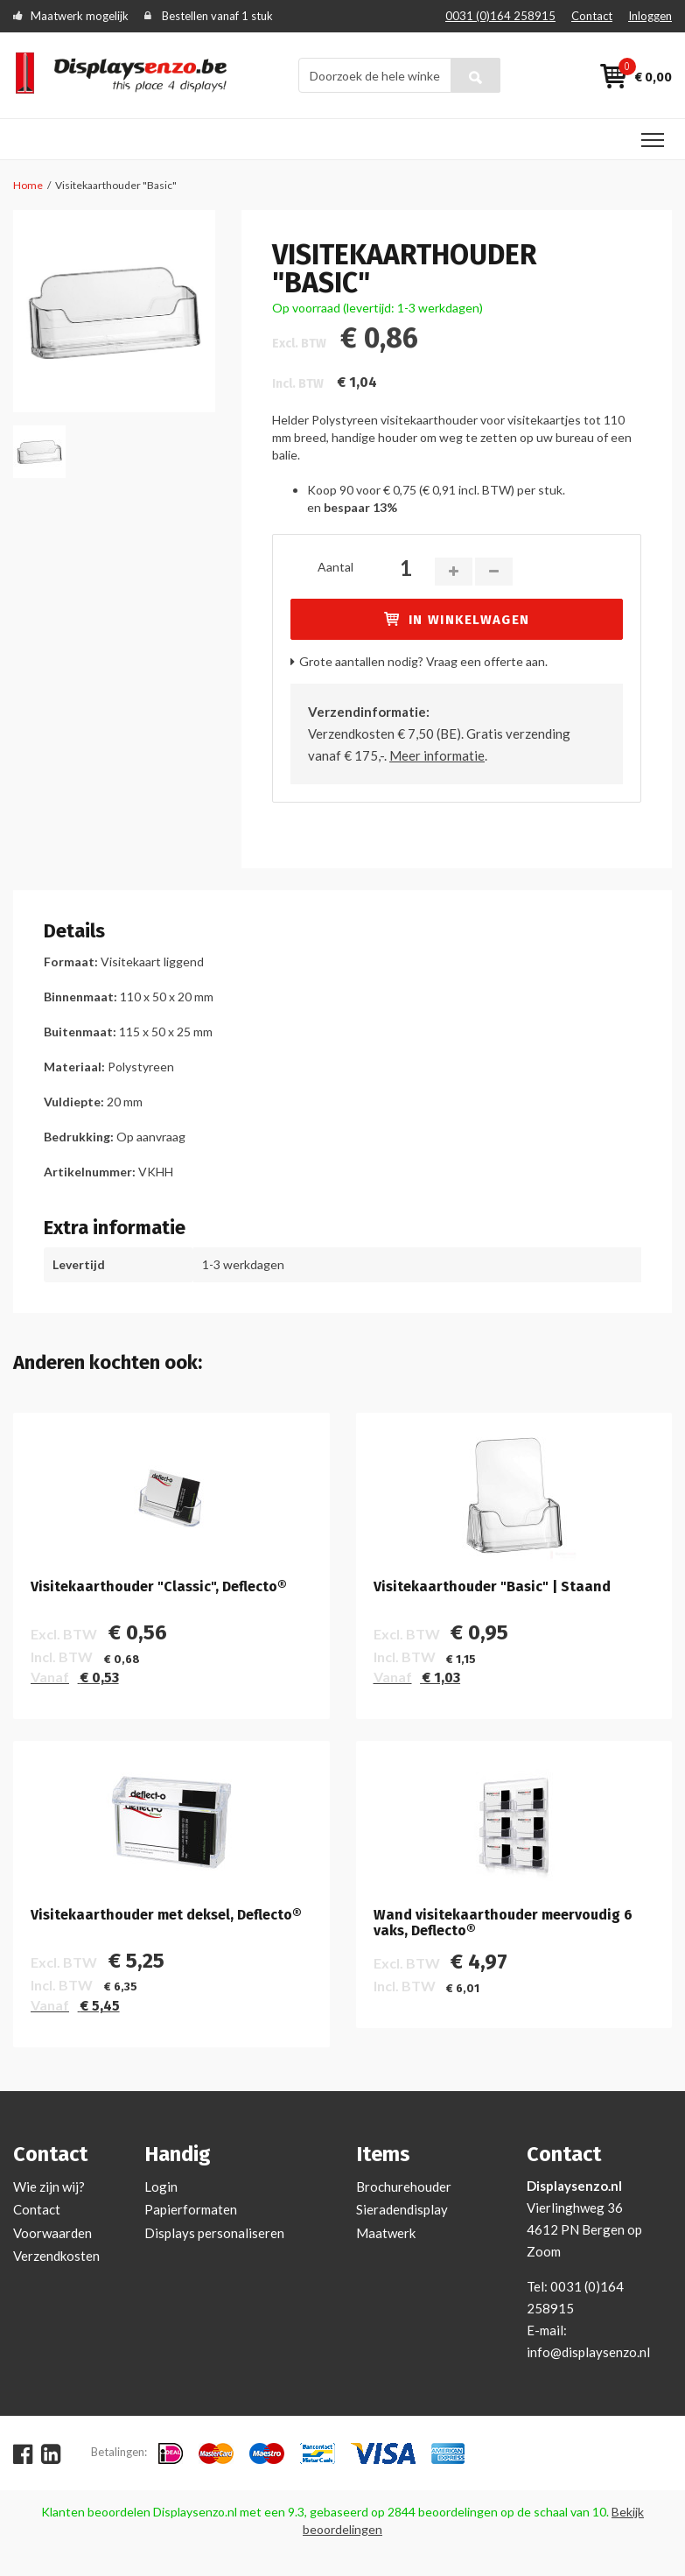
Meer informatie (437, 755)
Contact (591, 16)
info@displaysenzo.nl (588, 2352)
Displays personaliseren (214, 2233)
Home (28, 185)
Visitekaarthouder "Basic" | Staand (492, 1587)
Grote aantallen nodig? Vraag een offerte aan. (423, 661)
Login (161, 2186)
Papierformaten (190, 2209)
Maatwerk (386, 2233)
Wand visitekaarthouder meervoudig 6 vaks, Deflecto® (503, 1922)
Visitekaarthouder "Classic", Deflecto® (159, 1587)
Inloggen (650, 16)
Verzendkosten (56, 2256)
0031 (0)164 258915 (500, 16)
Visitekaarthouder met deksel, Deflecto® (166, 1915)
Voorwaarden (52, 2233)
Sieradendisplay (402, 2209)
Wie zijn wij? (49, 2186)
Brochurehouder (403, 2186)
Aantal (335, 566)
